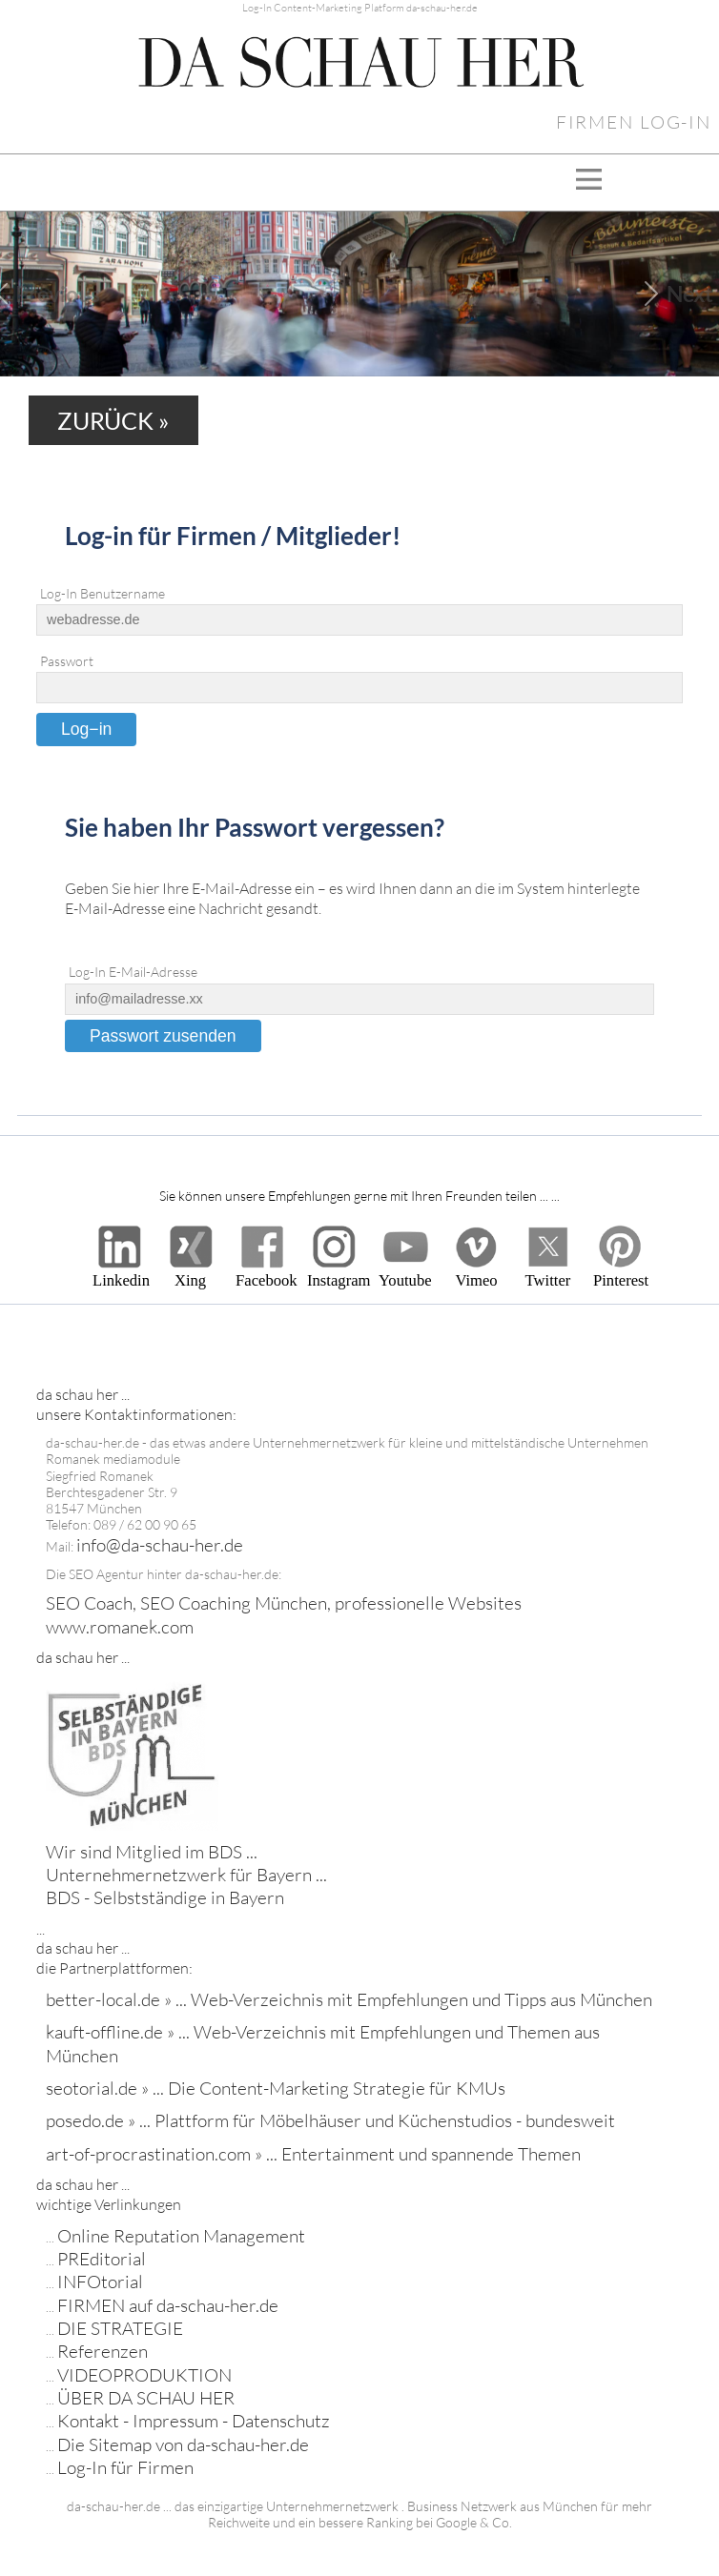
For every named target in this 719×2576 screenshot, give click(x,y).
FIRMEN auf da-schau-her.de (167, 2305)
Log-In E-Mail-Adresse (133, 972)
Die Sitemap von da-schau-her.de (183, 2444)
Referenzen (102, 2351)
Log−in (86, 729)
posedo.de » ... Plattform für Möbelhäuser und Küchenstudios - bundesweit (330, 2120)
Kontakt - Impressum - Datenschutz (193, 2420)
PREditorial (101, 2258)
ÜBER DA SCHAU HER (146, 2397)
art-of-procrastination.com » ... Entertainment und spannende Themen (313, 2153)
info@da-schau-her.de (159, 1544)
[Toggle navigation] (589, 182)
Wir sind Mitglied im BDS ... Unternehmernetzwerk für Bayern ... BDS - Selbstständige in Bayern (186, 1875)
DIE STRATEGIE (120, 2328)
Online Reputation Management (181, 2235)
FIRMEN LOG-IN (633, 122)
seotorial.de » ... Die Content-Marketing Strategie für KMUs (275, 2088)
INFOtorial (100, 2281)
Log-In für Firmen (125, 2467)
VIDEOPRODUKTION (144, 2374)
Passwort (66, 661)
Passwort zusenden (163, 1035)
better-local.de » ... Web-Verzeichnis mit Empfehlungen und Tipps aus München (349, 1999)
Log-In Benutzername (102, 593)
